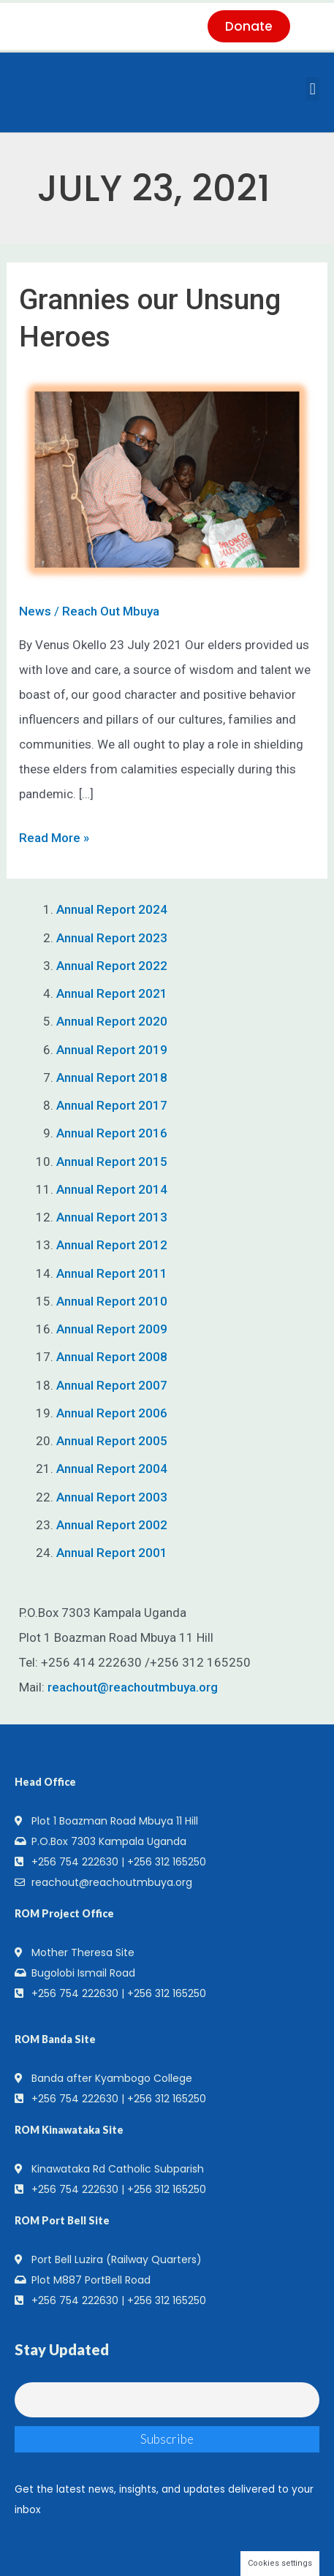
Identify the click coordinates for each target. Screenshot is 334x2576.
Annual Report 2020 (111, 1021)
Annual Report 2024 (111, 909)
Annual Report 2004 (111, 1468)
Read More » (54, 835)
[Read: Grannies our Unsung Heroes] (167, 479)
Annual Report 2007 (111, 1385)
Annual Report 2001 (111, 1552)
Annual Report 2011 (111, 1273)
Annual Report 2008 (111, 1356)
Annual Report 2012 (111, 1245)
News (35, 611)
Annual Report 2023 (111, 938)
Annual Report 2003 (111, 1497)
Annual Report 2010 (111, 1301)
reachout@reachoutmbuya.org (133, 1687)
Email (28, 2373)
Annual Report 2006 (111, 1413)
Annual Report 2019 (111, 1049)
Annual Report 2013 (111, 1217)
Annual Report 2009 (111, 1329)
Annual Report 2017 (111, 1105)
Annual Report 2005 (111, 1440)
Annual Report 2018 (111, 1077)
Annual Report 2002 (111, 1525)
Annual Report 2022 (111, 965)
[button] (312, 89)
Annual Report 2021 (111, 993)
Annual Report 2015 (111, 1161)
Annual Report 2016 (111, 1133)
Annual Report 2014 (111, 1189)
